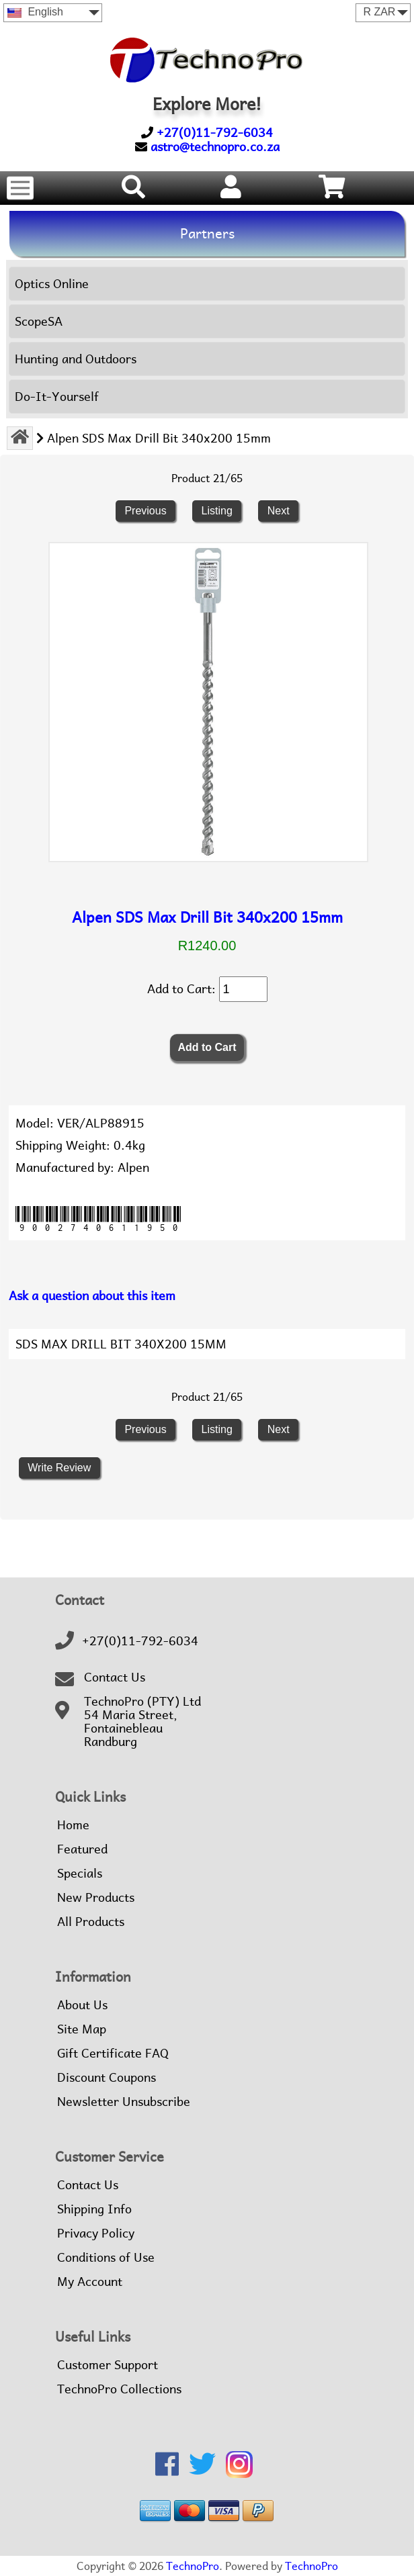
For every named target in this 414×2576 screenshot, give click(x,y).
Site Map (81, 2029)
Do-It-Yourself (57, 396)
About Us (82, 2005)
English (35, 11)
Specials (79, 1873)
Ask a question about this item (92, 1296)
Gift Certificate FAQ (113, 2053)
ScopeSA (39, 321)
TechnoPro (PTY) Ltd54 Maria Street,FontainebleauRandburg (142, 1722)
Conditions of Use (106, 2257)
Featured (82, 1849)
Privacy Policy (95, 2233)
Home (73, 1825)
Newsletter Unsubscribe (123, 2102)
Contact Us (114, 1677)
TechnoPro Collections (119, 2389)
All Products (90, 1922)
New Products (95, 1897)
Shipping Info (94, 2209)
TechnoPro (192, 2566)
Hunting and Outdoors (75, 359)
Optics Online (52, 284)
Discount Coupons (106, 2077)
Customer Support (107, 2365)
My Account (89, 2282)
